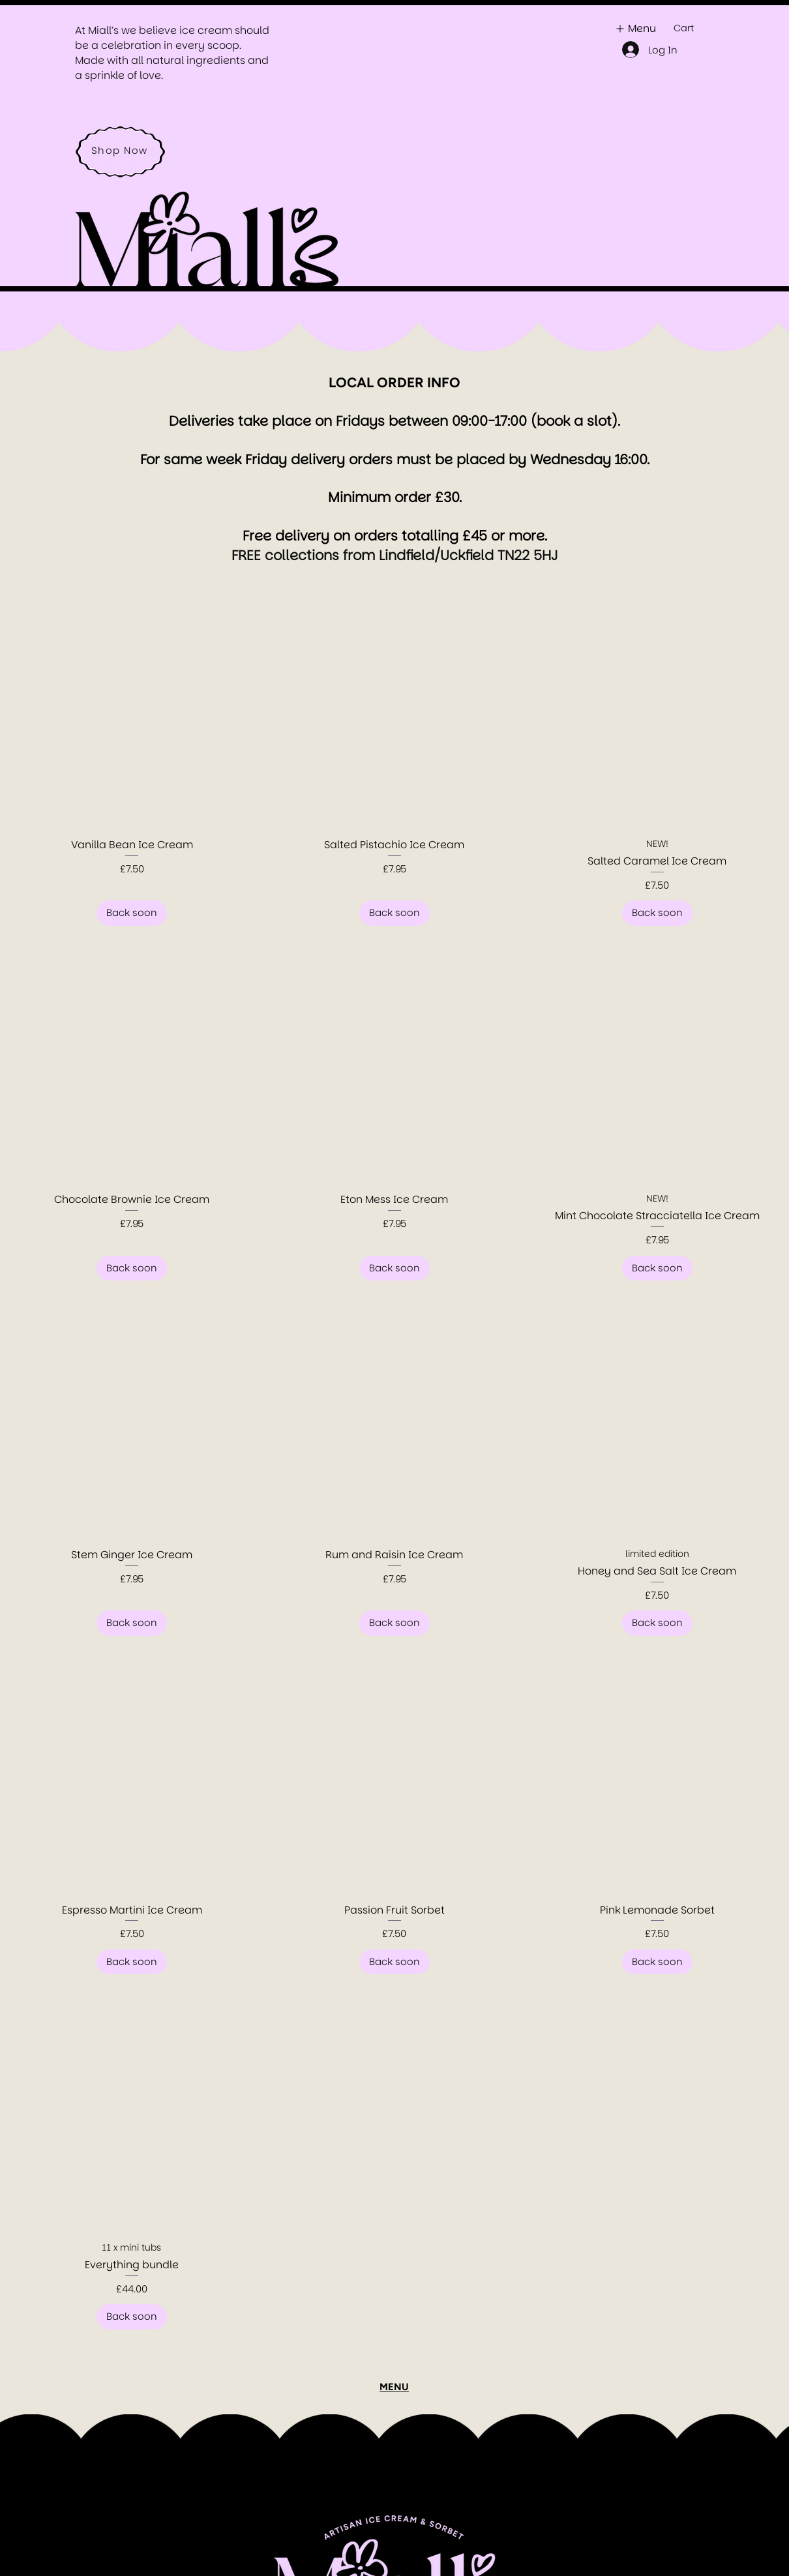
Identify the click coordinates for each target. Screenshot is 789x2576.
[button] (691, 28)
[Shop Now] (120, 150)
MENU (394, 2387)
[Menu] (634, 28)
